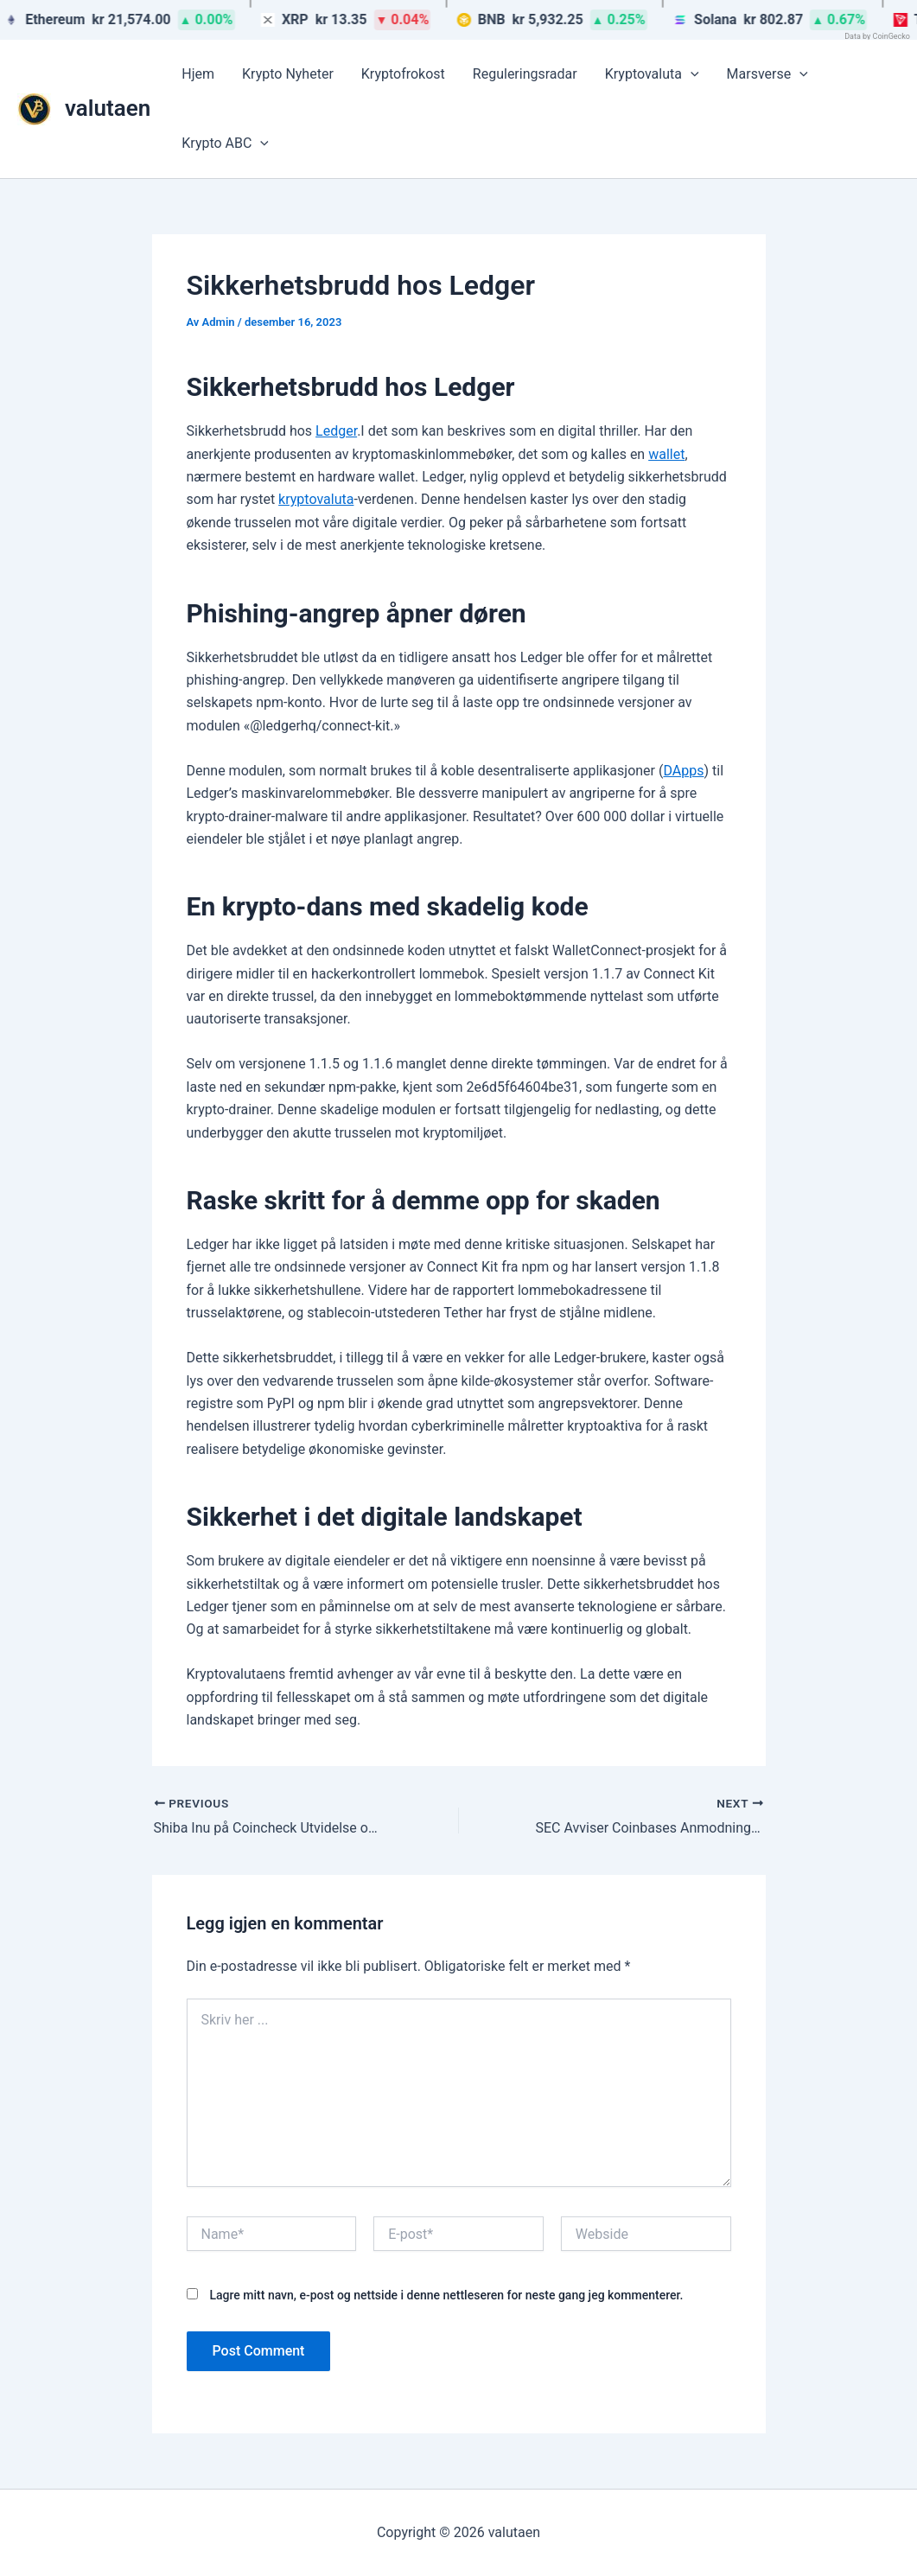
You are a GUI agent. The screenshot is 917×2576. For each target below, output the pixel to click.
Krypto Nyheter (288, 74)
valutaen (107, 108)
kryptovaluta (315, 499)
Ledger (336, 431)
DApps (683, 770)
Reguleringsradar (525, 74)
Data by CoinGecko (877, 36)
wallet (666, 454)
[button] (690, 74)
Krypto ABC (225, 143)
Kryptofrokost (403, 74)
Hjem (197, 74)
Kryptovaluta (652, 74)
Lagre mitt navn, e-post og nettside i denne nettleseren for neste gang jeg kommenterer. (446, 2295)
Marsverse (767, 74)
